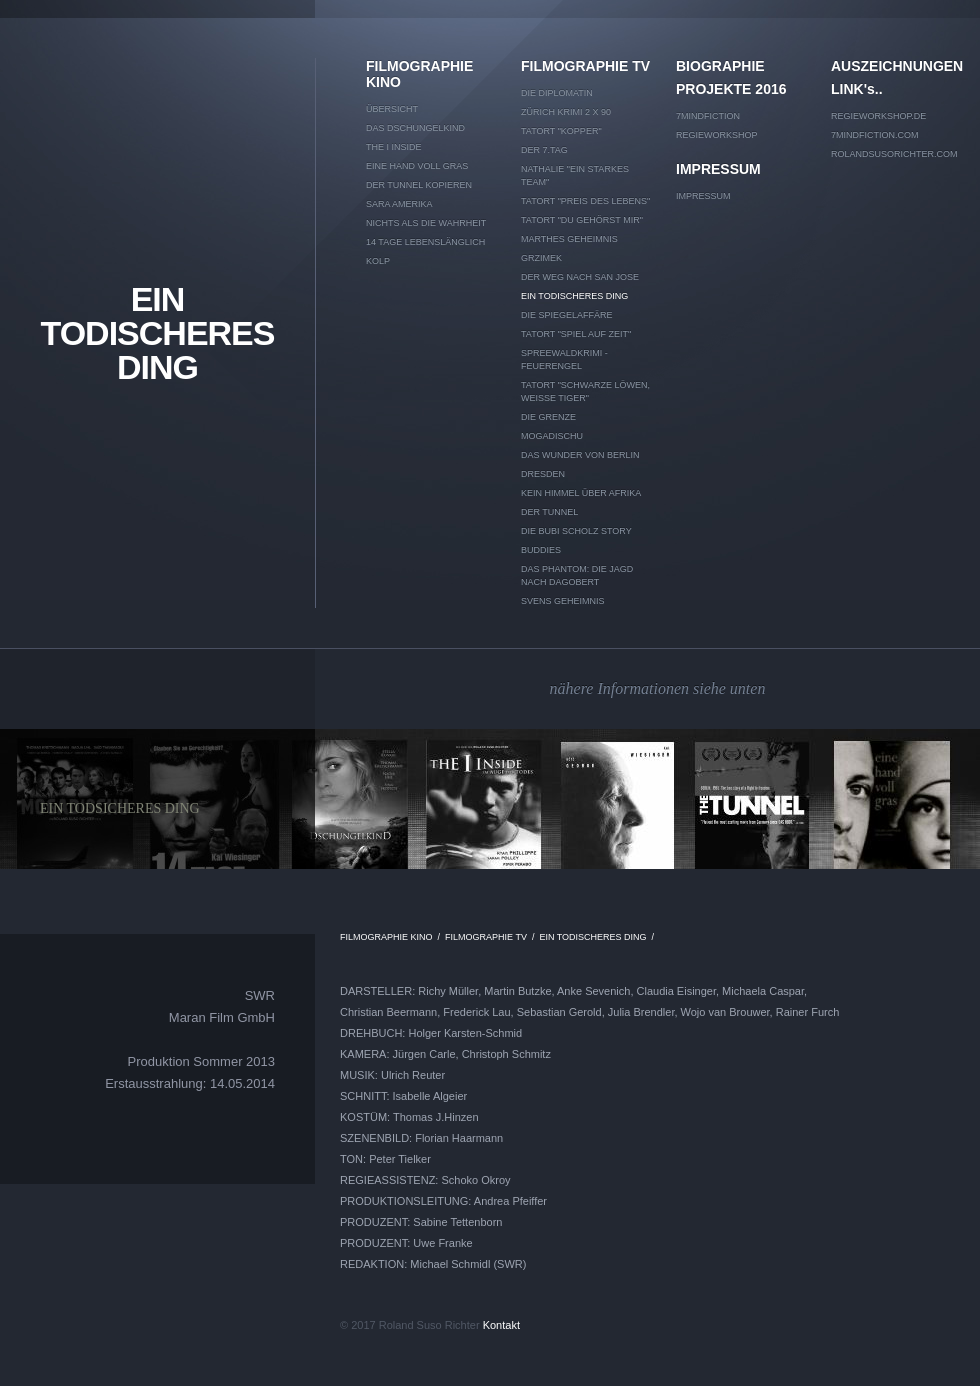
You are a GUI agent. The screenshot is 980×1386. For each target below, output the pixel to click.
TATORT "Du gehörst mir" (582, 220)
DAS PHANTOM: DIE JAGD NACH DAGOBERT (577, 575)
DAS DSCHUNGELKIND (415, 128)
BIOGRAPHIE (720, 66)
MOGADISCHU (552, 436)
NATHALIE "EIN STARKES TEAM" (575, 175)
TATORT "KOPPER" (561, 131)
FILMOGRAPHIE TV (585, 66)
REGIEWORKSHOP (717, 135)
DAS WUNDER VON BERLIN (580, 455)
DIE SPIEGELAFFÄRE (567, 315)
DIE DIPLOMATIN (557, 93)
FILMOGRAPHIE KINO (419, 74)
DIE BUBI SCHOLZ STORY (576, 531)
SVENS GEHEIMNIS (563, 601)
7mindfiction (708, 116)
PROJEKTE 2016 (731, 89)
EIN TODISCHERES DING (158, 333)
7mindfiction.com (875, 135)
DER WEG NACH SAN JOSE (580, 277)
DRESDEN (543, 474)
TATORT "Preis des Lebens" (585, 201)
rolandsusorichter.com (894, 154)
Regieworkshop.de (878, 116)
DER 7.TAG (544, 150)
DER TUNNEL (549, 512)
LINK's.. (857, 89)
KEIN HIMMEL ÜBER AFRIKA (581, 493)
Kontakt (501, 1325)
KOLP (378, 261)
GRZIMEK (541, 258)
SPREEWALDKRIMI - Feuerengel (564, 359)
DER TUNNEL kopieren (419, 185)
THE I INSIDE (394, 147)
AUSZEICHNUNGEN (896, 66)
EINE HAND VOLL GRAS (417, 166)
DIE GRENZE (548, 417)
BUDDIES (541, 550)
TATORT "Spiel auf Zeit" (576, 334)
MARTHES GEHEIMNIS (569, 239)
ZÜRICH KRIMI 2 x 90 (566, 112)
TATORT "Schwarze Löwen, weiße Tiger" (585, 391)
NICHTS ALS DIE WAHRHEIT (426, 223)
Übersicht (392, 109)
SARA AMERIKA (399, 204)
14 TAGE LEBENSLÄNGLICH (425, 242)
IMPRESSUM (718, 169)
